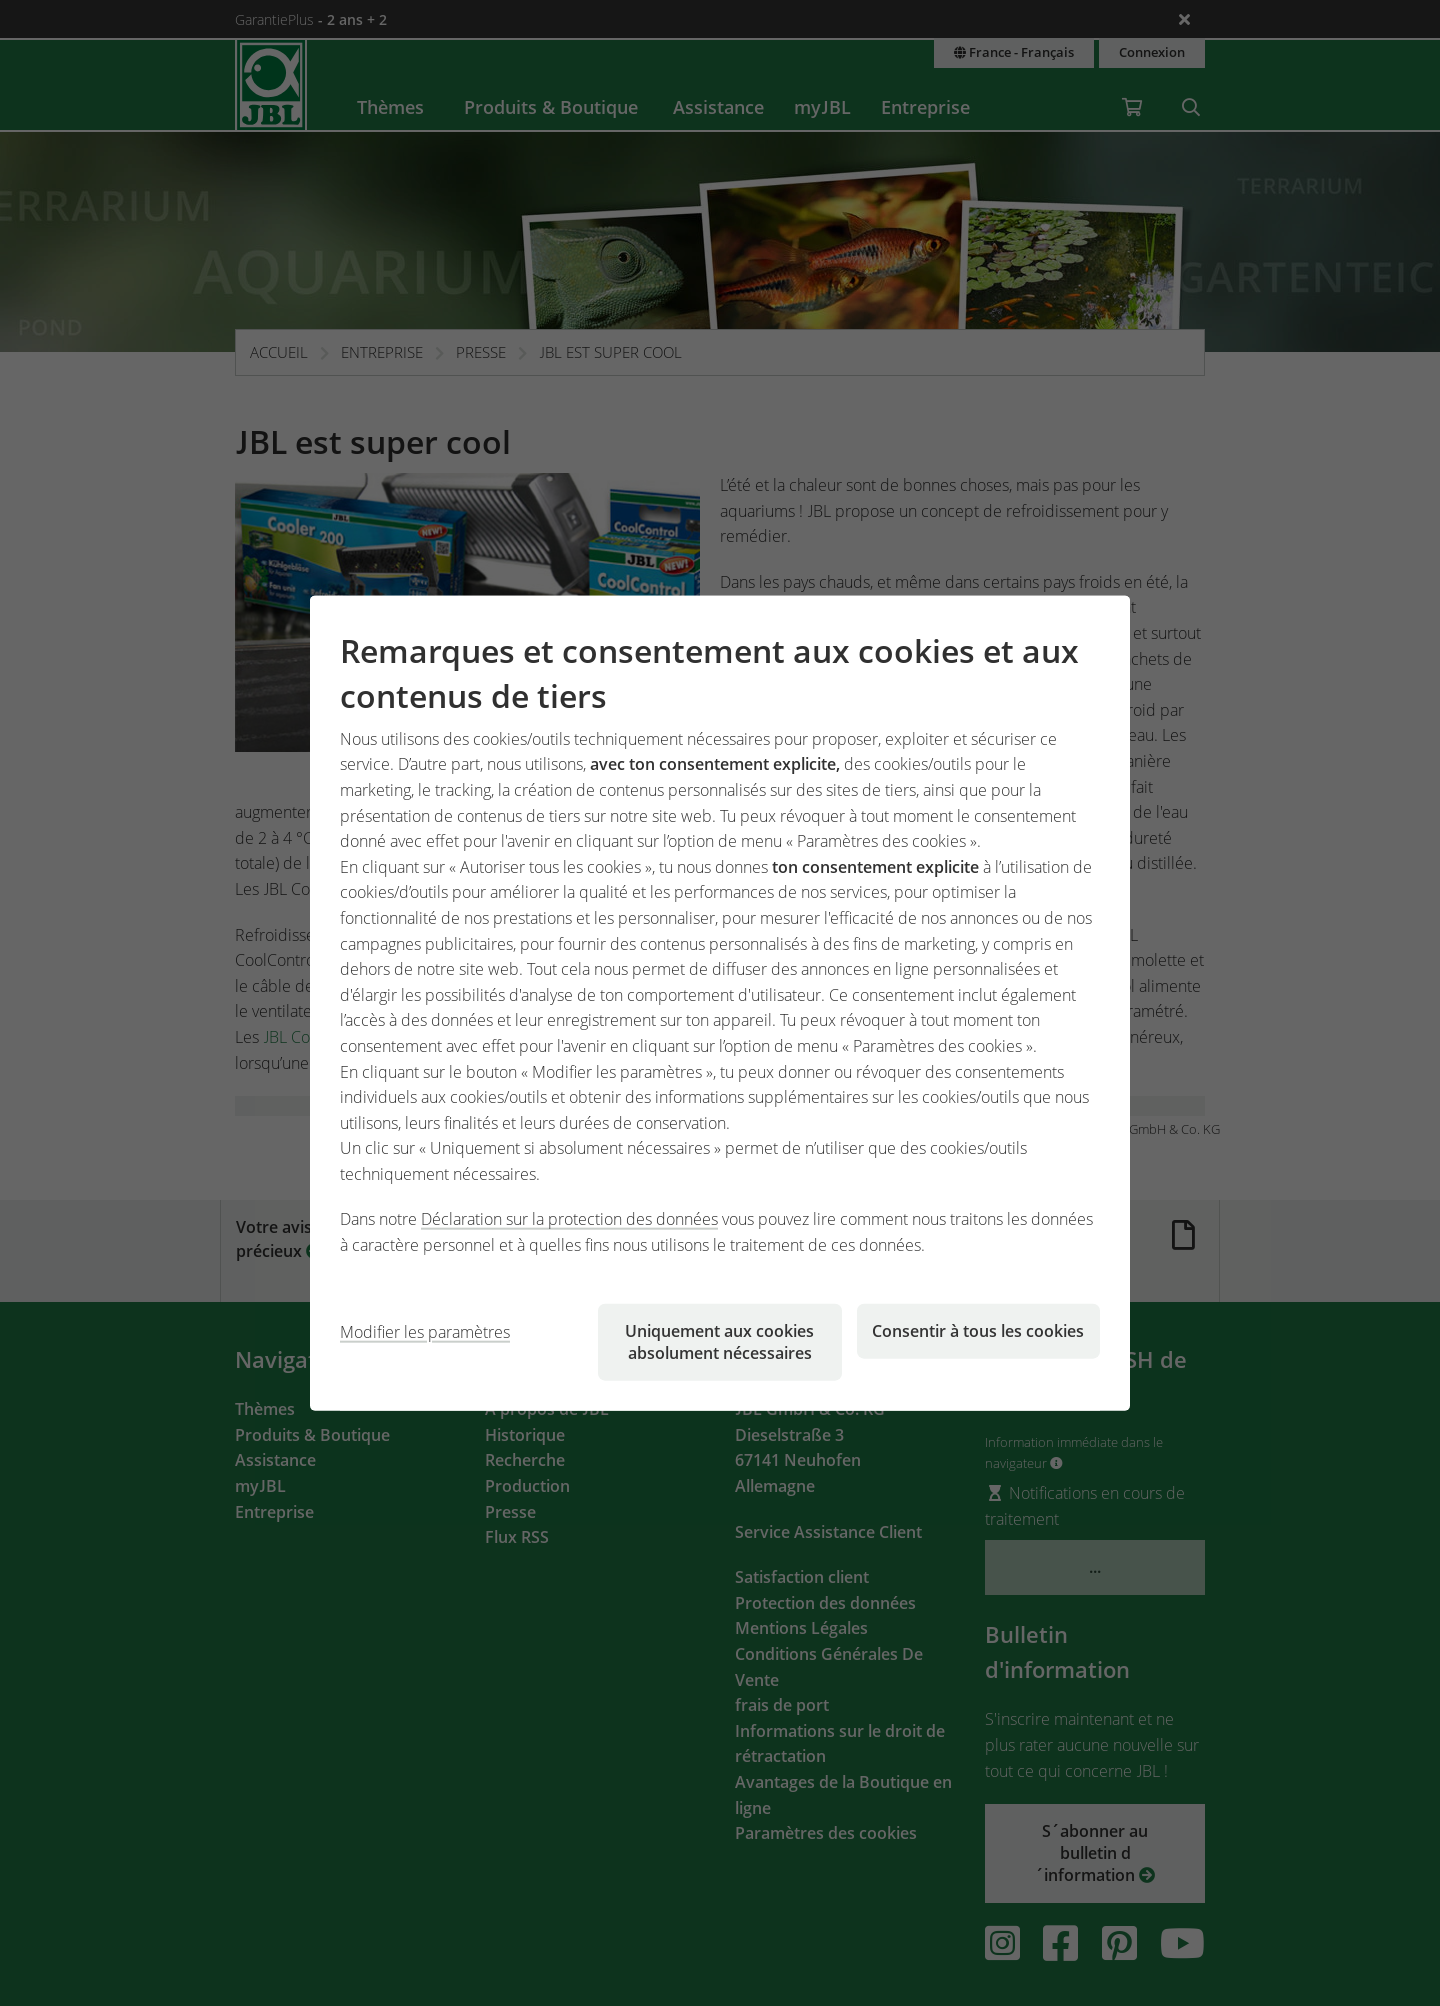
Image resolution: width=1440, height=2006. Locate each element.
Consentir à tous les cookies (978, 1330)
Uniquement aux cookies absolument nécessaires (719, 1341)
